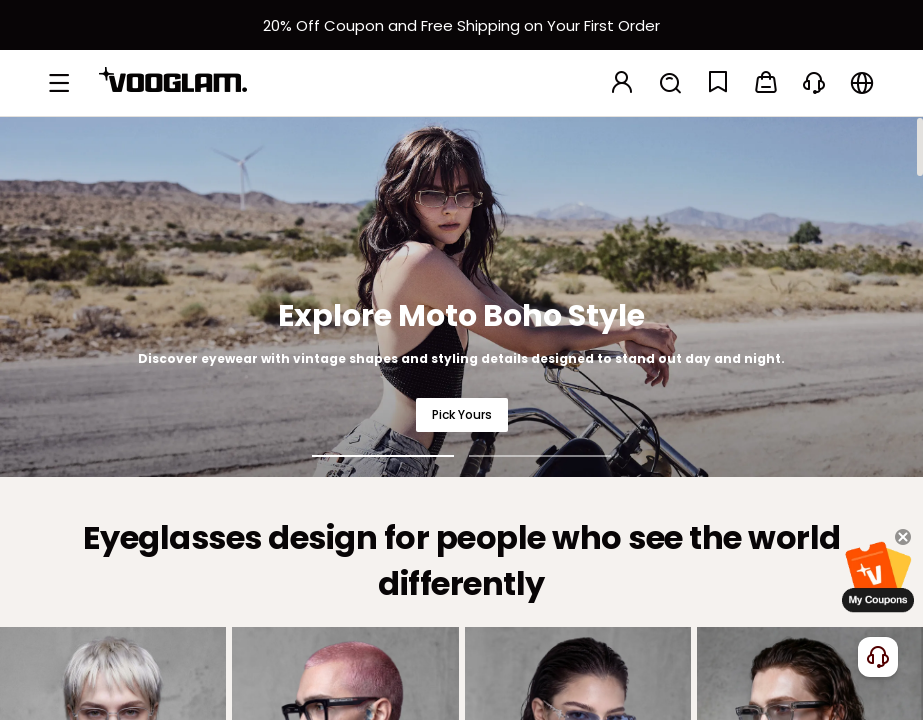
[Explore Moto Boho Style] (461, 296)
